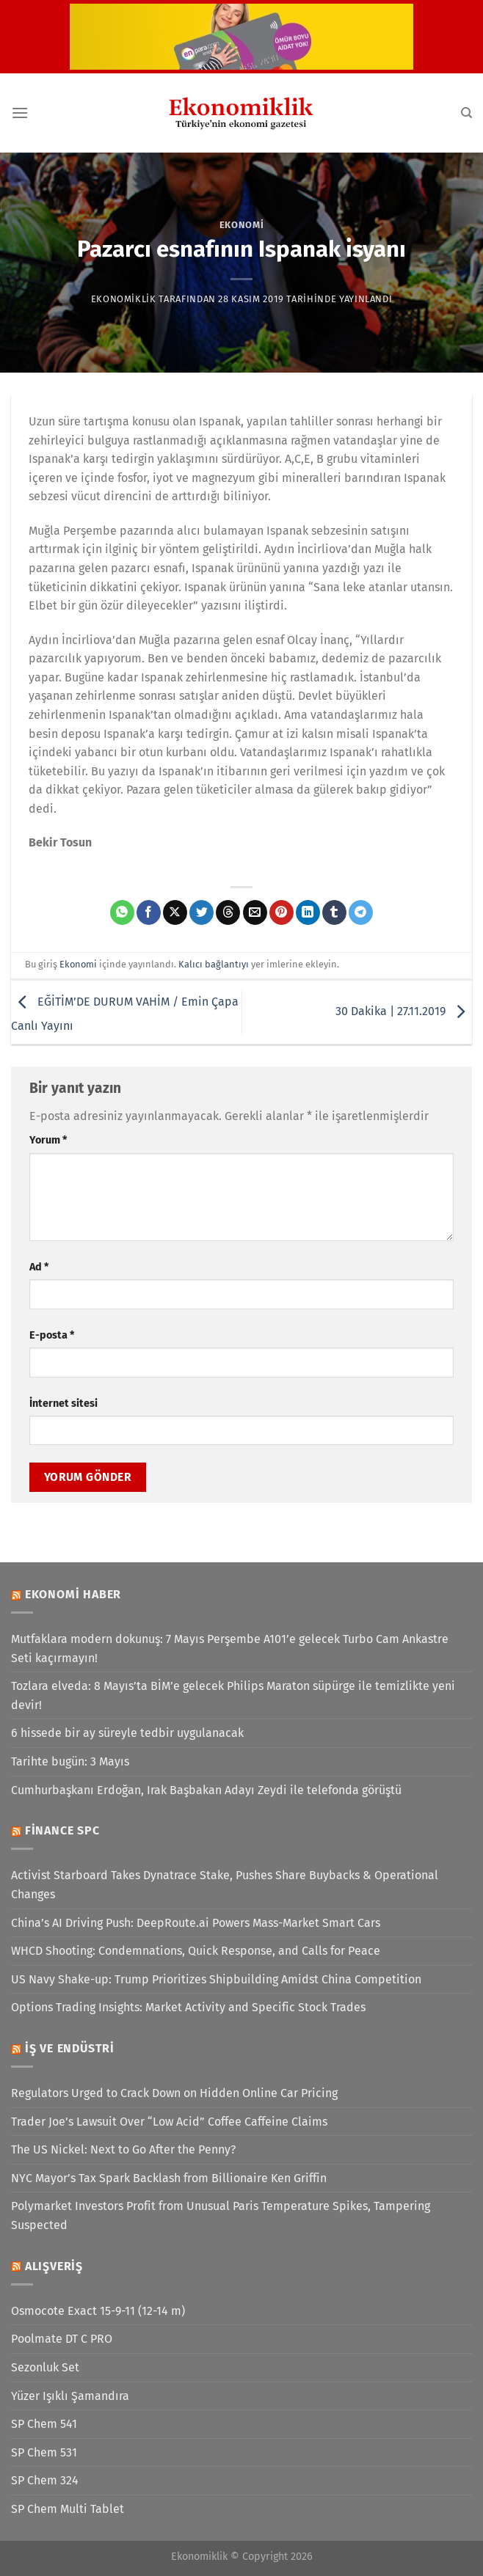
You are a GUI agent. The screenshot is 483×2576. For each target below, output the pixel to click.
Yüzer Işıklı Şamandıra (70, 2396)
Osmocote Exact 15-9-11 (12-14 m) (98, 2311)
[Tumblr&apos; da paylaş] (334, 912)
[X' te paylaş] (175, 912)
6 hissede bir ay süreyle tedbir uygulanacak (127, 1733)
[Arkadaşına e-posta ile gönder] (255, 912)
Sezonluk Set (45, 2367)
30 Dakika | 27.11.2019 (403, 1011)
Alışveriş (54, 2266)
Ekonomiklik (123, 298)
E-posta (51, 1335)
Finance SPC (62, 1830)
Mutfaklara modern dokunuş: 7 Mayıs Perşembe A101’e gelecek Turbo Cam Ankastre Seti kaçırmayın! (229, 1648)
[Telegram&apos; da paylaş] (361, 912)
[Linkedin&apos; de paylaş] (308, 912)
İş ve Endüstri (70, 2048)
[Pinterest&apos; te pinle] (281, 912)
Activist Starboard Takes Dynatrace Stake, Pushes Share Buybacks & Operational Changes (224, 1884)
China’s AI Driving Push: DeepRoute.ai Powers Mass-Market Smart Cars (195, 1923)
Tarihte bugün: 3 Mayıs (70, 1761)
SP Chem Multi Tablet (67, 2509)
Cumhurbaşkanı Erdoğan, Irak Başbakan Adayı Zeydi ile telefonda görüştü (206, 1790)
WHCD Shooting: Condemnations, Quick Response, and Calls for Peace (195, 1951)
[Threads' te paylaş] (228, 912)
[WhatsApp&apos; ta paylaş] (122, 912)
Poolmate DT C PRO (61, 2339)
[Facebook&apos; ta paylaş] (149, 912)
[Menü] (20, 113)
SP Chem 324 (45, 2480)
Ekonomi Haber (73, 1594)
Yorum (48, 1140)
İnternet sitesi (63, 1403)
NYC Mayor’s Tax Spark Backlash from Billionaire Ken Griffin (169, 2178)
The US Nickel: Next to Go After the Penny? (123, 2149)
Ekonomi (241, 224)
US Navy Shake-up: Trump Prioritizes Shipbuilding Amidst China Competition (216, 1979)
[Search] (466, 113)
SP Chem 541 (44, 2424)
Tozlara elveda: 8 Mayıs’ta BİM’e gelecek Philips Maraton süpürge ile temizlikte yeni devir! (233, 1695)
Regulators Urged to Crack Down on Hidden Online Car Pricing (174, 2093)
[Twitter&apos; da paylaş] (201, 912)
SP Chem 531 (44, 2452)
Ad (38, 1267)
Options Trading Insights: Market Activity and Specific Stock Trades (188, 2007)
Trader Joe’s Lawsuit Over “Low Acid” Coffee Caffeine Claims (169, 2122)
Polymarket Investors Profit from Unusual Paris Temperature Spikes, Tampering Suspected (220, 2215)
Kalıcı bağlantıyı (213, 964)
